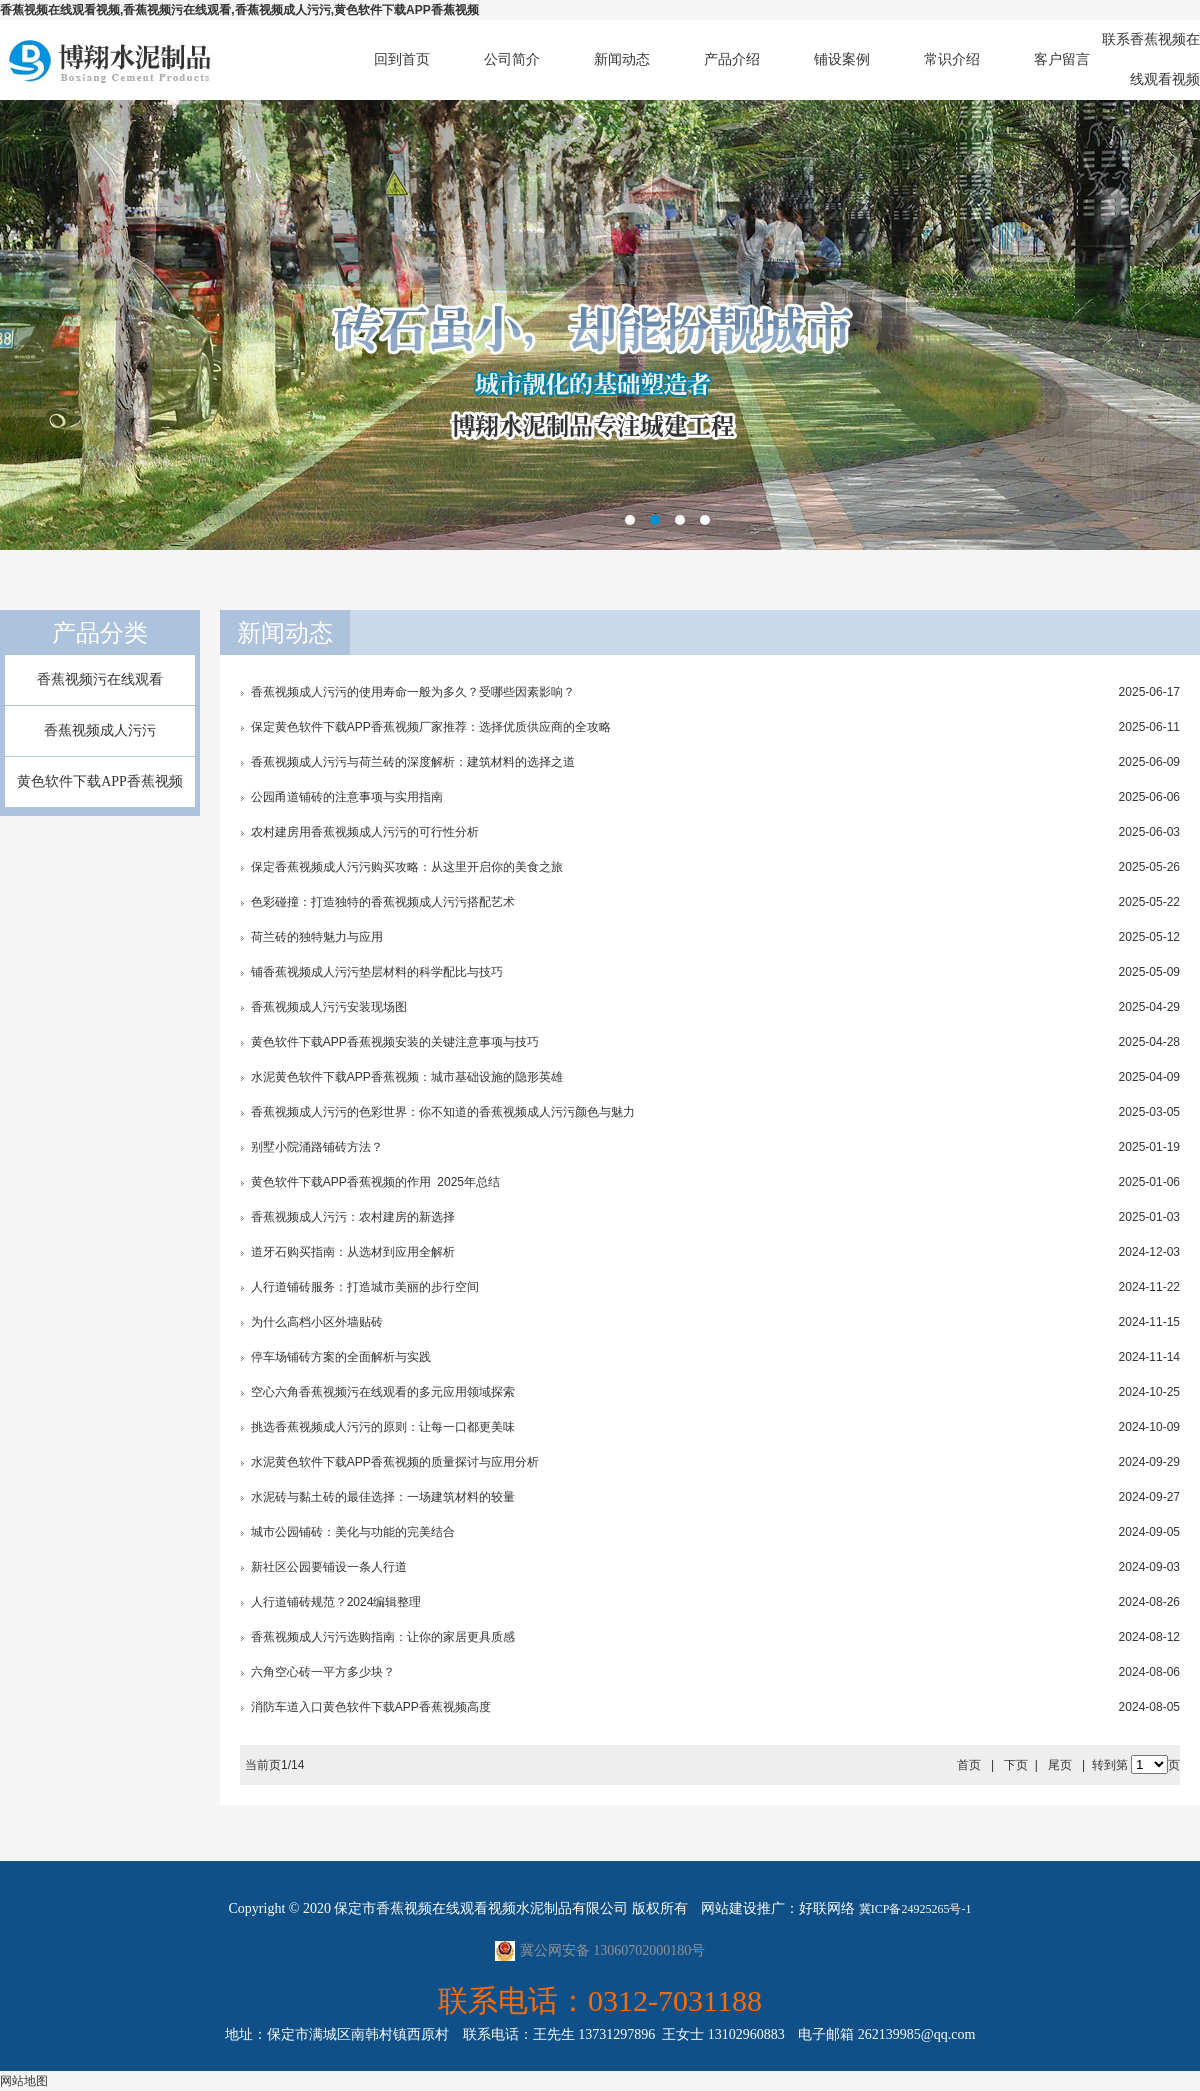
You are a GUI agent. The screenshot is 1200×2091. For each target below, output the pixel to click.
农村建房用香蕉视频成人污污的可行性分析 (365, 832)
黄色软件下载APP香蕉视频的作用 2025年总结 (375, 1182)
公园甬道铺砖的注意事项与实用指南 (347, 797)
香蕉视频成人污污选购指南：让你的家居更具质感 (383, 1637)
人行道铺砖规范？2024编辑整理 (336, 1602)
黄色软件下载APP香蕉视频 (100, 781)
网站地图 (24, 2081)
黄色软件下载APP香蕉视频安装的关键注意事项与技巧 (395, 1042)
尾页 (1060, 1765)
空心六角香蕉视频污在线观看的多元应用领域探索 (383, 1392)
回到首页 (402, 59)
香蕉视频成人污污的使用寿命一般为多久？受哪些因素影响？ (413, 692)
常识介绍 (952, 59)
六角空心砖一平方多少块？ (323, 1672)
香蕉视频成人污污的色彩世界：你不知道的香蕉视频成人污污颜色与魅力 (443, 1112)
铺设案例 (842, 59)
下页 (1016, 1765)
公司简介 (512, 59)
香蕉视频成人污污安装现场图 (329, 1007)
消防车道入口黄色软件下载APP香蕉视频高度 (371, 1707)
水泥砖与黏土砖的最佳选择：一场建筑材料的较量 (383, 1497)
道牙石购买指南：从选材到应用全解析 (353, 1252)
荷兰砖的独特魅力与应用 (317, 937)
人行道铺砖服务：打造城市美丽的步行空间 (365, 1287)
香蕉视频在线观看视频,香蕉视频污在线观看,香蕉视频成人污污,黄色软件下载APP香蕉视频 (239, 10)
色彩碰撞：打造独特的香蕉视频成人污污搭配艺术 (383, 902)
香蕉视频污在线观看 (100, 679)
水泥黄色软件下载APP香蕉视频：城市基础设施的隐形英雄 (407, 1077)
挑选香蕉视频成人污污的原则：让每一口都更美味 (383, 1427)
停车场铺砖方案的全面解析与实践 (341, 1357)
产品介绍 (732, 59)
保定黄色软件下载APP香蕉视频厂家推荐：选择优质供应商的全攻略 (431, 727)
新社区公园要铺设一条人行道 (329, 1567)
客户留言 (1062, 59)
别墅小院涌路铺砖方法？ (317, 1147)
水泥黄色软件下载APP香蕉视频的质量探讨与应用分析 (395, 1462)
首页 (969, 1765)
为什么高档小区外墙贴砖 (317, 1322)
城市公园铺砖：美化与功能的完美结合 (353, 1532)
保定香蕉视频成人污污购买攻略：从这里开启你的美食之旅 (407, 867)
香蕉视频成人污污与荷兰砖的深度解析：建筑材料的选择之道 (413, 762)
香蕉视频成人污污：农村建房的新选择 (353, 1217)
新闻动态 (622, 59)
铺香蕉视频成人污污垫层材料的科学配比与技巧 (377, 972)
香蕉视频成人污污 (100, 730)
